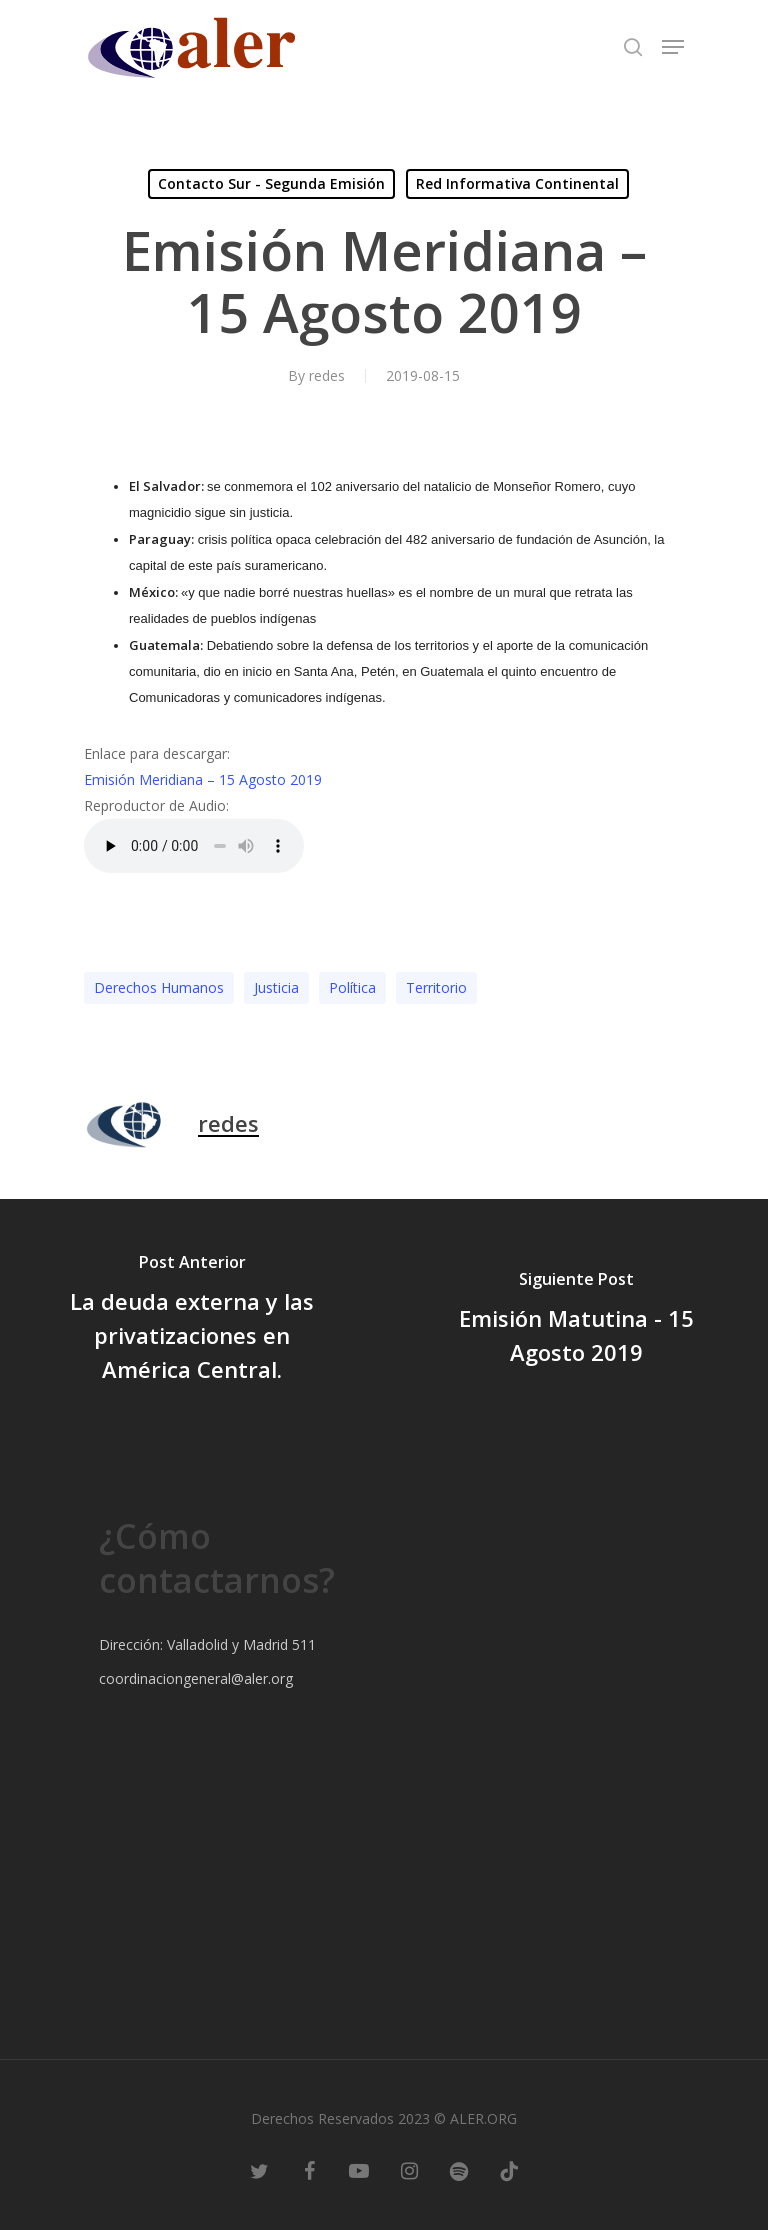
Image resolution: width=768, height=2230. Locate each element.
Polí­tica (352, 987)
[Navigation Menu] (673, 47)
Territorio (436, 987)
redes (327, 375)
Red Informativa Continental (517, 183)
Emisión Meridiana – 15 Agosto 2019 (203, 779)
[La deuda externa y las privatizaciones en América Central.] (192, 1321)
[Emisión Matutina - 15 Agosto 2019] (576, 1321)
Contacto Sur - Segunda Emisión (271, 183)
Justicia (276, 987)
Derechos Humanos (159, 987)
